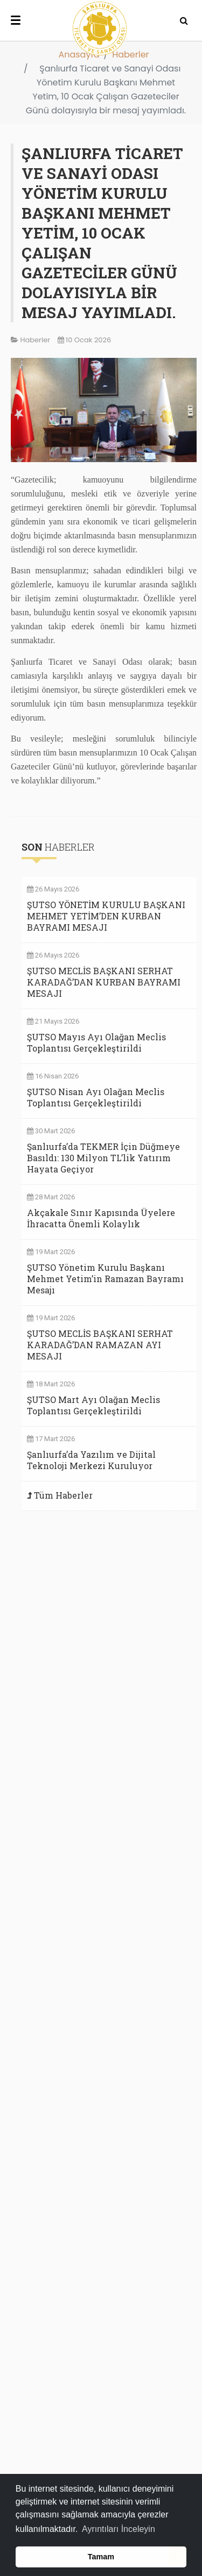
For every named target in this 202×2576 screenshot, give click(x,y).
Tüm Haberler (63, 1495)
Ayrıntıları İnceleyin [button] (118, 2529)
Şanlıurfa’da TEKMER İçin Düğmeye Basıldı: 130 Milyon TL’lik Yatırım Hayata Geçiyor (103, 1158)
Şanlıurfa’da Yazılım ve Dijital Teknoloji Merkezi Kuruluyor (91, 1460)
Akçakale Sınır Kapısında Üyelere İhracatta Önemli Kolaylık (101, 1218)
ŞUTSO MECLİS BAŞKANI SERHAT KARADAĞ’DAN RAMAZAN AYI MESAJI (100, 1345)
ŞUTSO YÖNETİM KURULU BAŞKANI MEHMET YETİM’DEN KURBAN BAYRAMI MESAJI (106, 916)
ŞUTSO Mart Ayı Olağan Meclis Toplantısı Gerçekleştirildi (93, 1405)
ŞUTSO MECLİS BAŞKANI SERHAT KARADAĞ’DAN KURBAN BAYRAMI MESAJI (103, 982)
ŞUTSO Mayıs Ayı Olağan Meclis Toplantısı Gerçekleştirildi (96, 1042)
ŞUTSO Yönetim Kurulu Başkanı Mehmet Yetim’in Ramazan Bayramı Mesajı (105, 1279)
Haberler (130, 54)
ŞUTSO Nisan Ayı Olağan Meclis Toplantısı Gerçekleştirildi (95, 1097)
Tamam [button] (101, 2556)
